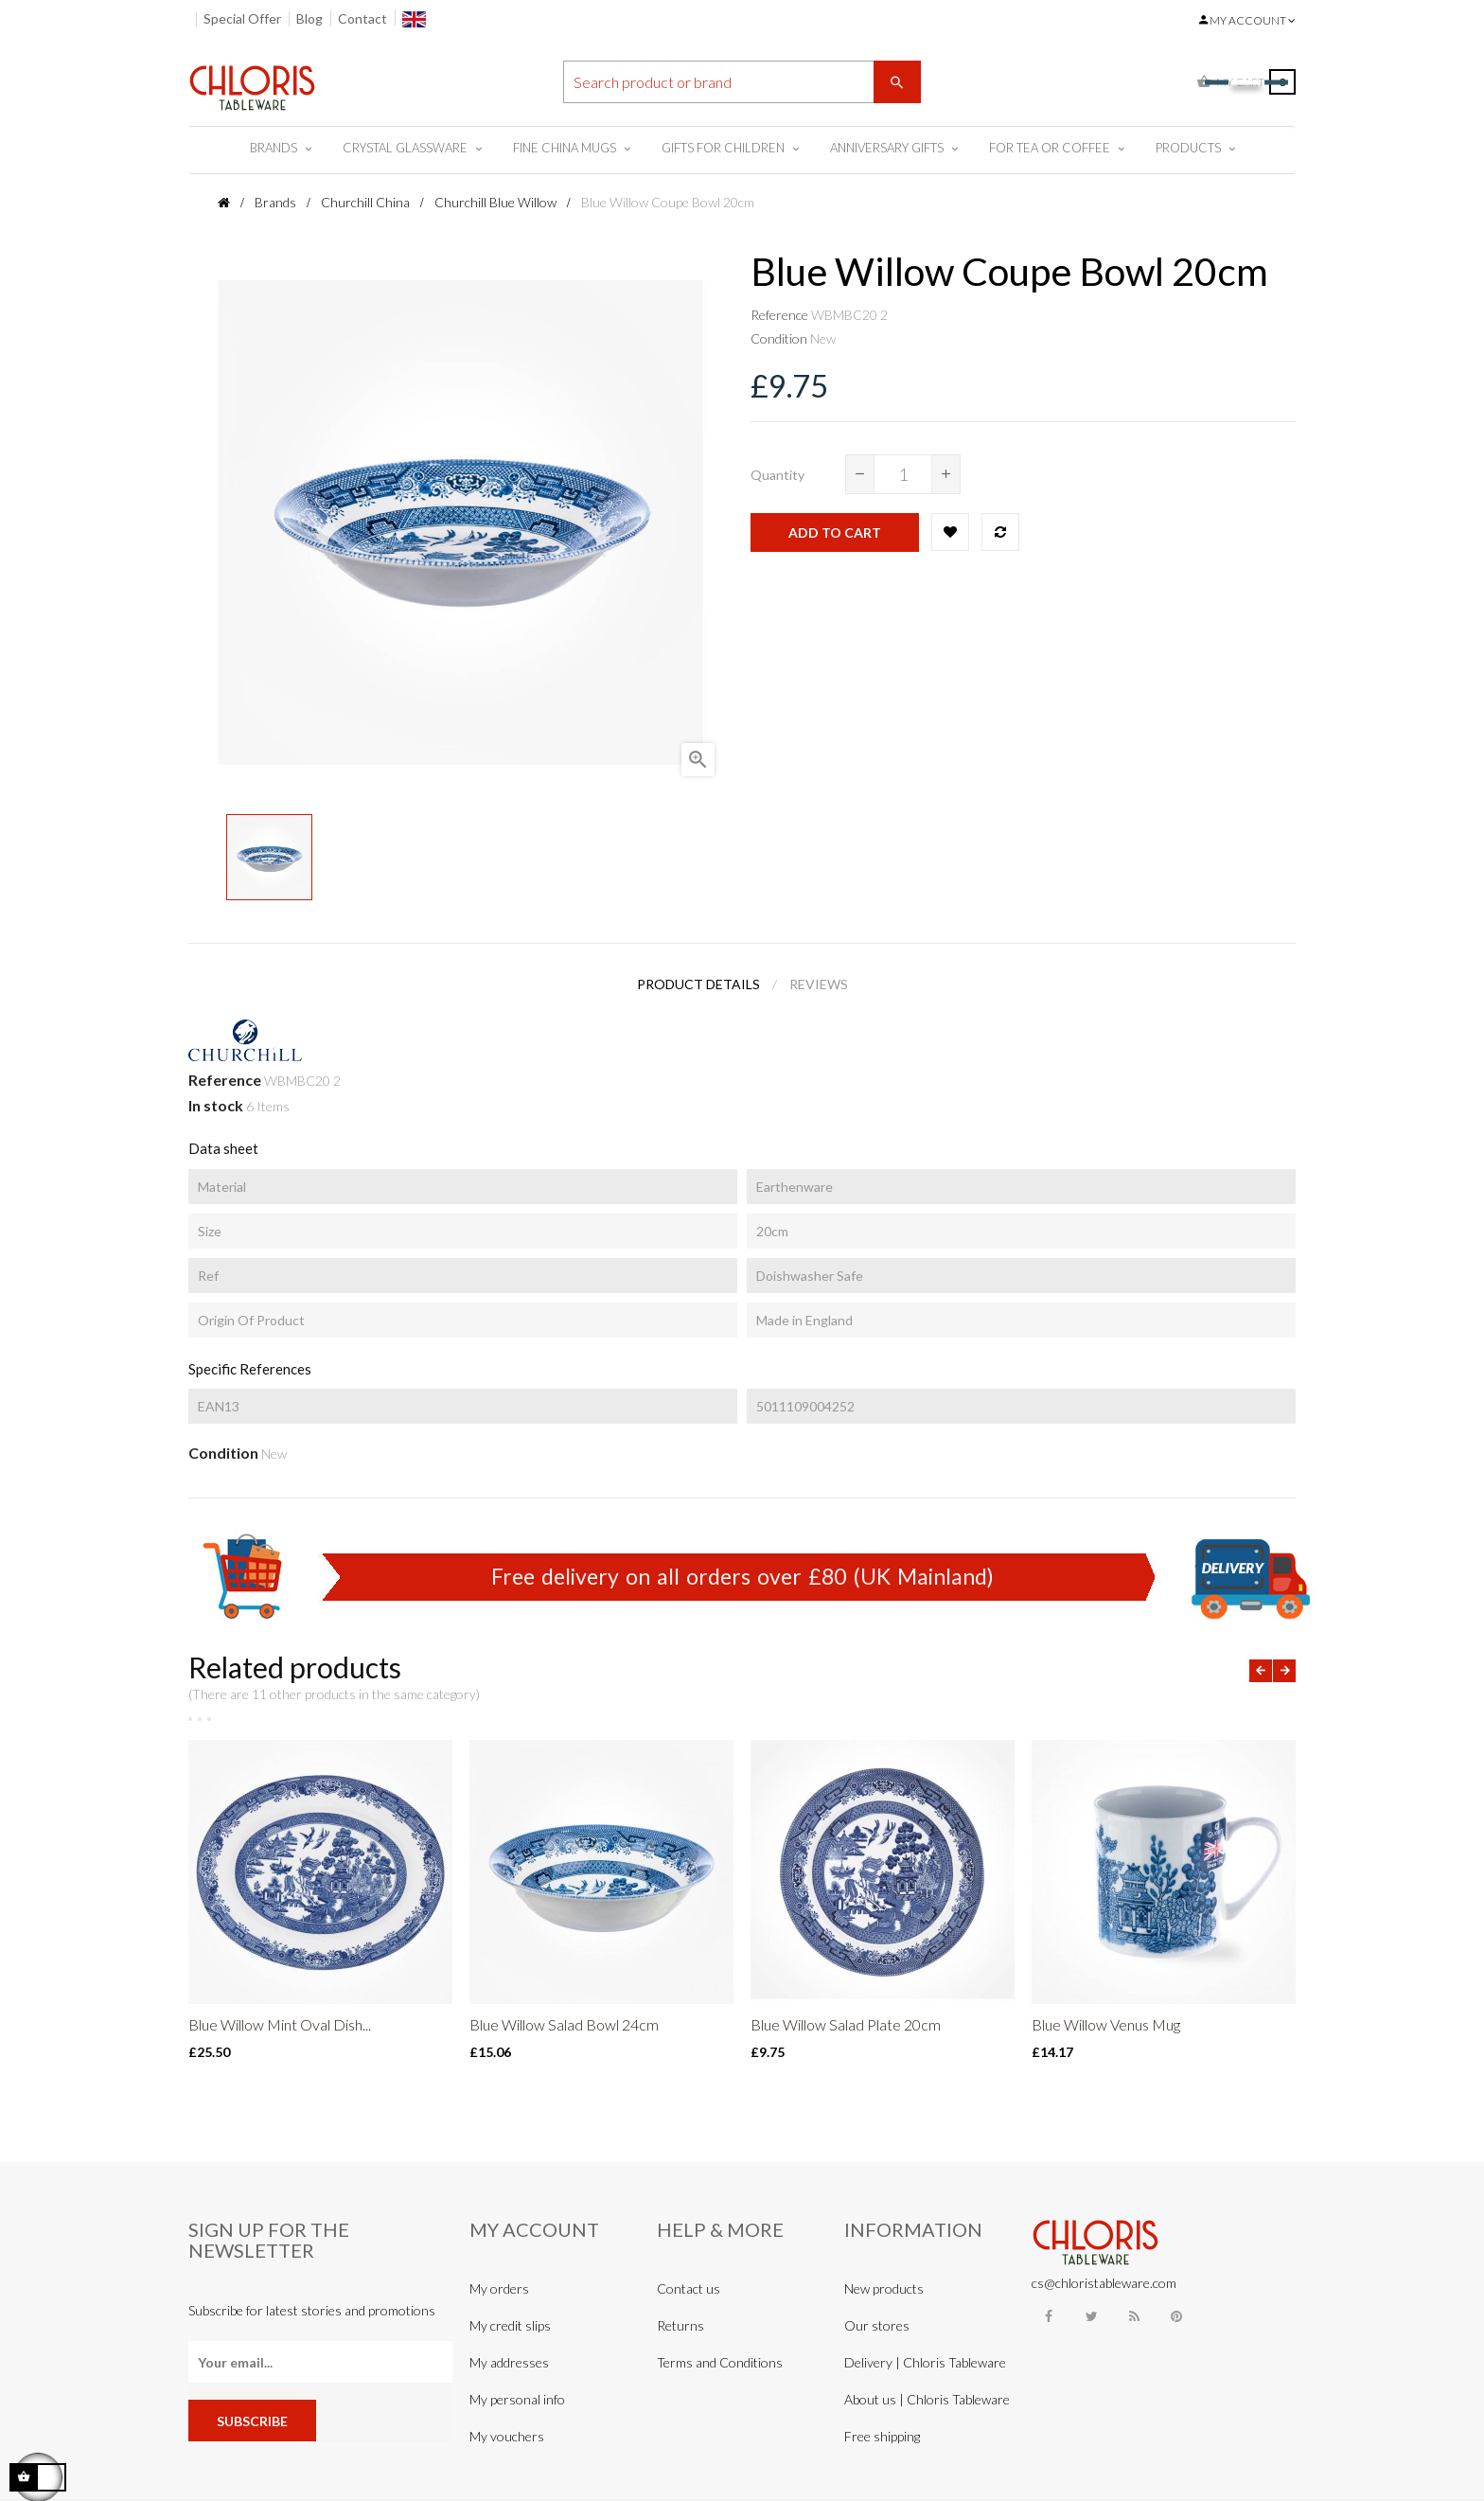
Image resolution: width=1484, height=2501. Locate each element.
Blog (309, 18)
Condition (779, 338)
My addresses (509, 2362)
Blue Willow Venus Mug (1106, 2024)
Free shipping (882, 2436)
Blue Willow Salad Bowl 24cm (564, 2024)
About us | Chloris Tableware (927, 2399)
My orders (499, 2288)
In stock (215, 1105)
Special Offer (242, 18)
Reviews (818, 984)
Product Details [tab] (698, 984)
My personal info (517, 2399)
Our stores (877, 2325)
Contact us (688, 2288)
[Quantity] (902, 474)
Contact (362, 18)
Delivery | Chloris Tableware (925, 2362)
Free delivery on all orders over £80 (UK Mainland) (742, 1576)
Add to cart (834, 532)
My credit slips (510, 2325)
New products (884, 2288)
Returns (680, 2325)
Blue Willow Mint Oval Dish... (279, 2024)
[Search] (742, 82)
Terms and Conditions (720, 2362)
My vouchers (506, 2436)
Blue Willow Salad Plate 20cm (846, 2024)
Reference (779, 315)
